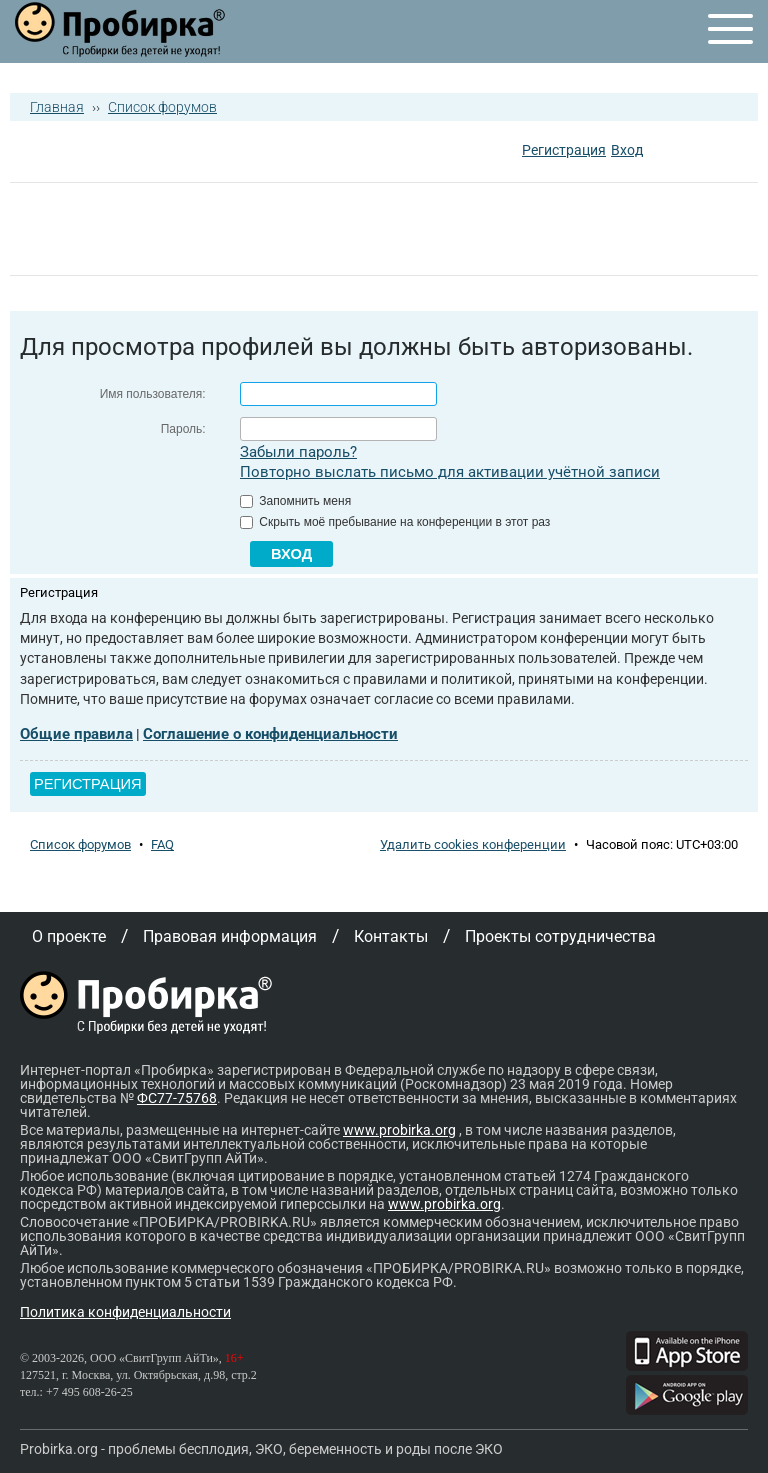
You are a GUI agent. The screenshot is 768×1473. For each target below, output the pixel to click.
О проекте (69, 936)
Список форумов (162, 107)
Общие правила (76, 734)
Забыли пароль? (298, 452)
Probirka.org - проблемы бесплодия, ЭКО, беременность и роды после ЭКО (261, 1449)
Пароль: (183, 429)
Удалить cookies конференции (473, 844)
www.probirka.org (399, 1130)
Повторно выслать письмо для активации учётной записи (450, 472)
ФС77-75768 (177, 1098)
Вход (627, 150)
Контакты (391, 936)
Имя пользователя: (153, 394)
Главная (57, 107)
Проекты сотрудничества (560, 936)
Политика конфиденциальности (125, 1312)
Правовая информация (230, 936)
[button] (661, 152)
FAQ (162, 844)
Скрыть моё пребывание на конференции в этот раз (395, 522)
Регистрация (564, 150)
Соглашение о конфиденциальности (270, 734)
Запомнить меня (295, 501)
